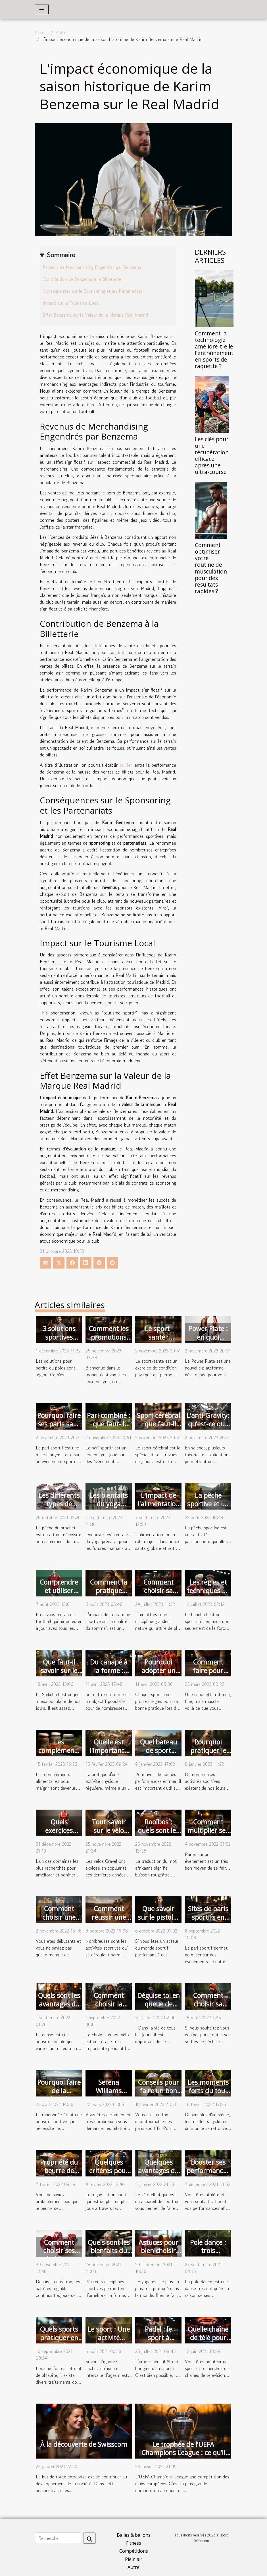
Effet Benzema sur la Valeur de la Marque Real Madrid (95, 315)
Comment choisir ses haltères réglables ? (59, 2255)
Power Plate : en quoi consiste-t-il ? (208, 1337)
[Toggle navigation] (42, 9)
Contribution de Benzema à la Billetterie (82, 279)
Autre (61, 32)
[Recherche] (58, 2538)
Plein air (133, 2559)
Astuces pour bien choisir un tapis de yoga (158, 2255)
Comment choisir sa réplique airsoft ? (158, 1594)
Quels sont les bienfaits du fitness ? (109, 2251)
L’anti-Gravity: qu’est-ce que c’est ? (208, 1424)
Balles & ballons (134, 2535)
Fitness (133, 2543)
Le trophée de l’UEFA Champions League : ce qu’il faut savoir (183, 2453)
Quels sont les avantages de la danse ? (59, 2004)
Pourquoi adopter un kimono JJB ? (158, 1670)
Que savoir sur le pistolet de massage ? (158, 1917)
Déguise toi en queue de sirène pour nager (158, 2008)
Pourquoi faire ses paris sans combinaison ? (59, 1424)
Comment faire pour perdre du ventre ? (208, 1674)
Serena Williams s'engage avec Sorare (109, 2095)
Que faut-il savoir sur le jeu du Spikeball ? (59, 1674)
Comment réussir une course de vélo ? (108, 1921)
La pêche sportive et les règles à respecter (208, 1508)
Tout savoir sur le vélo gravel (109, 1830)
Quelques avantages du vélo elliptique (158, 2171)
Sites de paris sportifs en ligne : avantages (208, 1921)
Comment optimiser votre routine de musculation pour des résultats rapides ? (211, 568)
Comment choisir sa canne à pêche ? (208, 2008)
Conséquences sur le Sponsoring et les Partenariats (92, 291)
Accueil (42, 32)
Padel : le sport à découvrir (158, 2338)
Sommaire (61, 255)
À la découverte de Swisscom (83, 2444)
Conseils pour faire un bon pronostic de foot (158, 2095)
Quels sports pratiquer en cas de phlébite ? (59, 2342)
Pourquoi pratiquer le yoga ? (208, 1750)
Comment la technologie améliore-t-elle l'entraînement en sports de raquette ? (214, 349)
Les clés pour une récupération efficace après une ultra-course (212, 455)
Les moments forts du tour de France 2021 (208, 2095)
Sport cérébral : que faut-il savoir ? (158, 1424)
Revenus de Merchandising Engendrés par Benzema (92, 267)
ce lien (126, 765)
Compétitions (133, 2551)
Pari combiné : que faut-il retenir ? (108, 1424)
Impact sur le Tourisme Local (71, 303)
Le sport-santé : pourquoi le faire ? (158, 1341)
